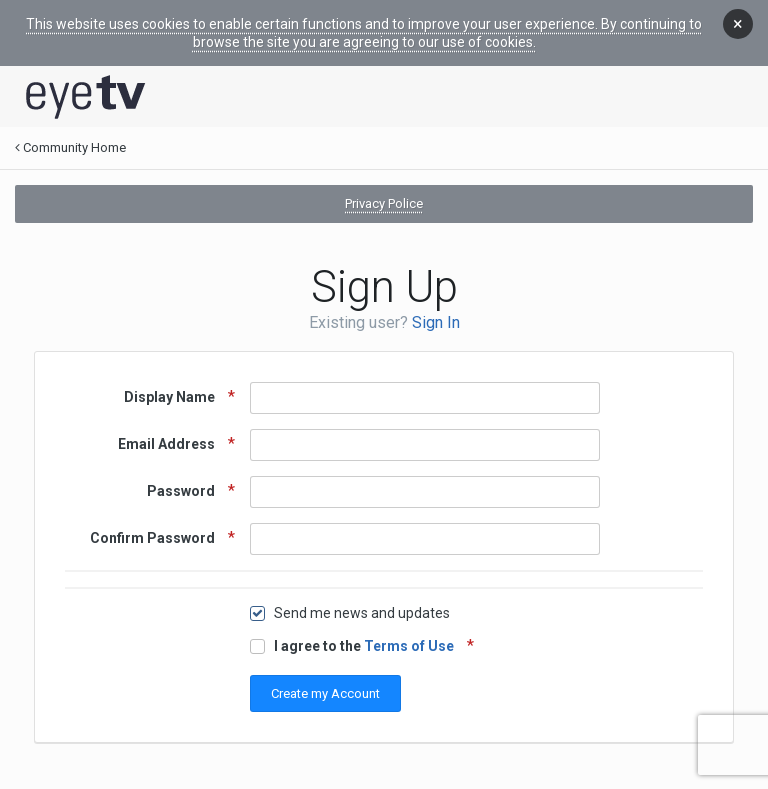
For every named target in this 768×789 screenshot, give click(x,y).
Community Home (70, 147)
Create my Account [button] (325, 693)
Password (182, 491)
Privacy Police (384, 203)
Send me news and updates (362, 613)
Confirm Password (154, 538)
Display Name (171, 397)
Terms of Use (409, 646)
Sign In (436, 322)
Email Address (168, 444)
